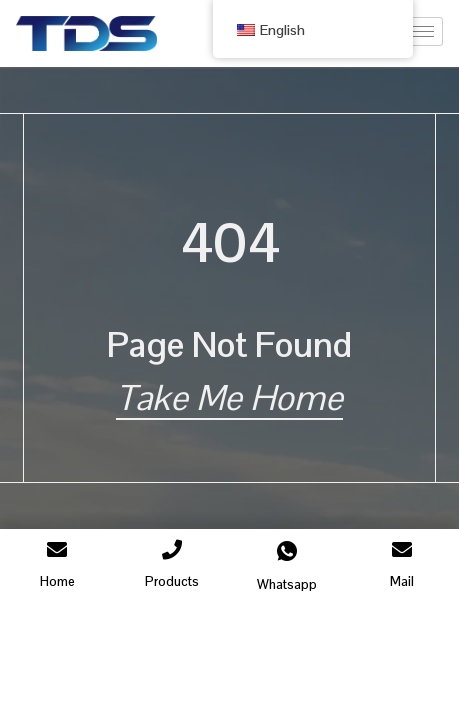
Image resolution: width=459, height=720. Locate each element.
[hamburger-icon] (420, 31)
